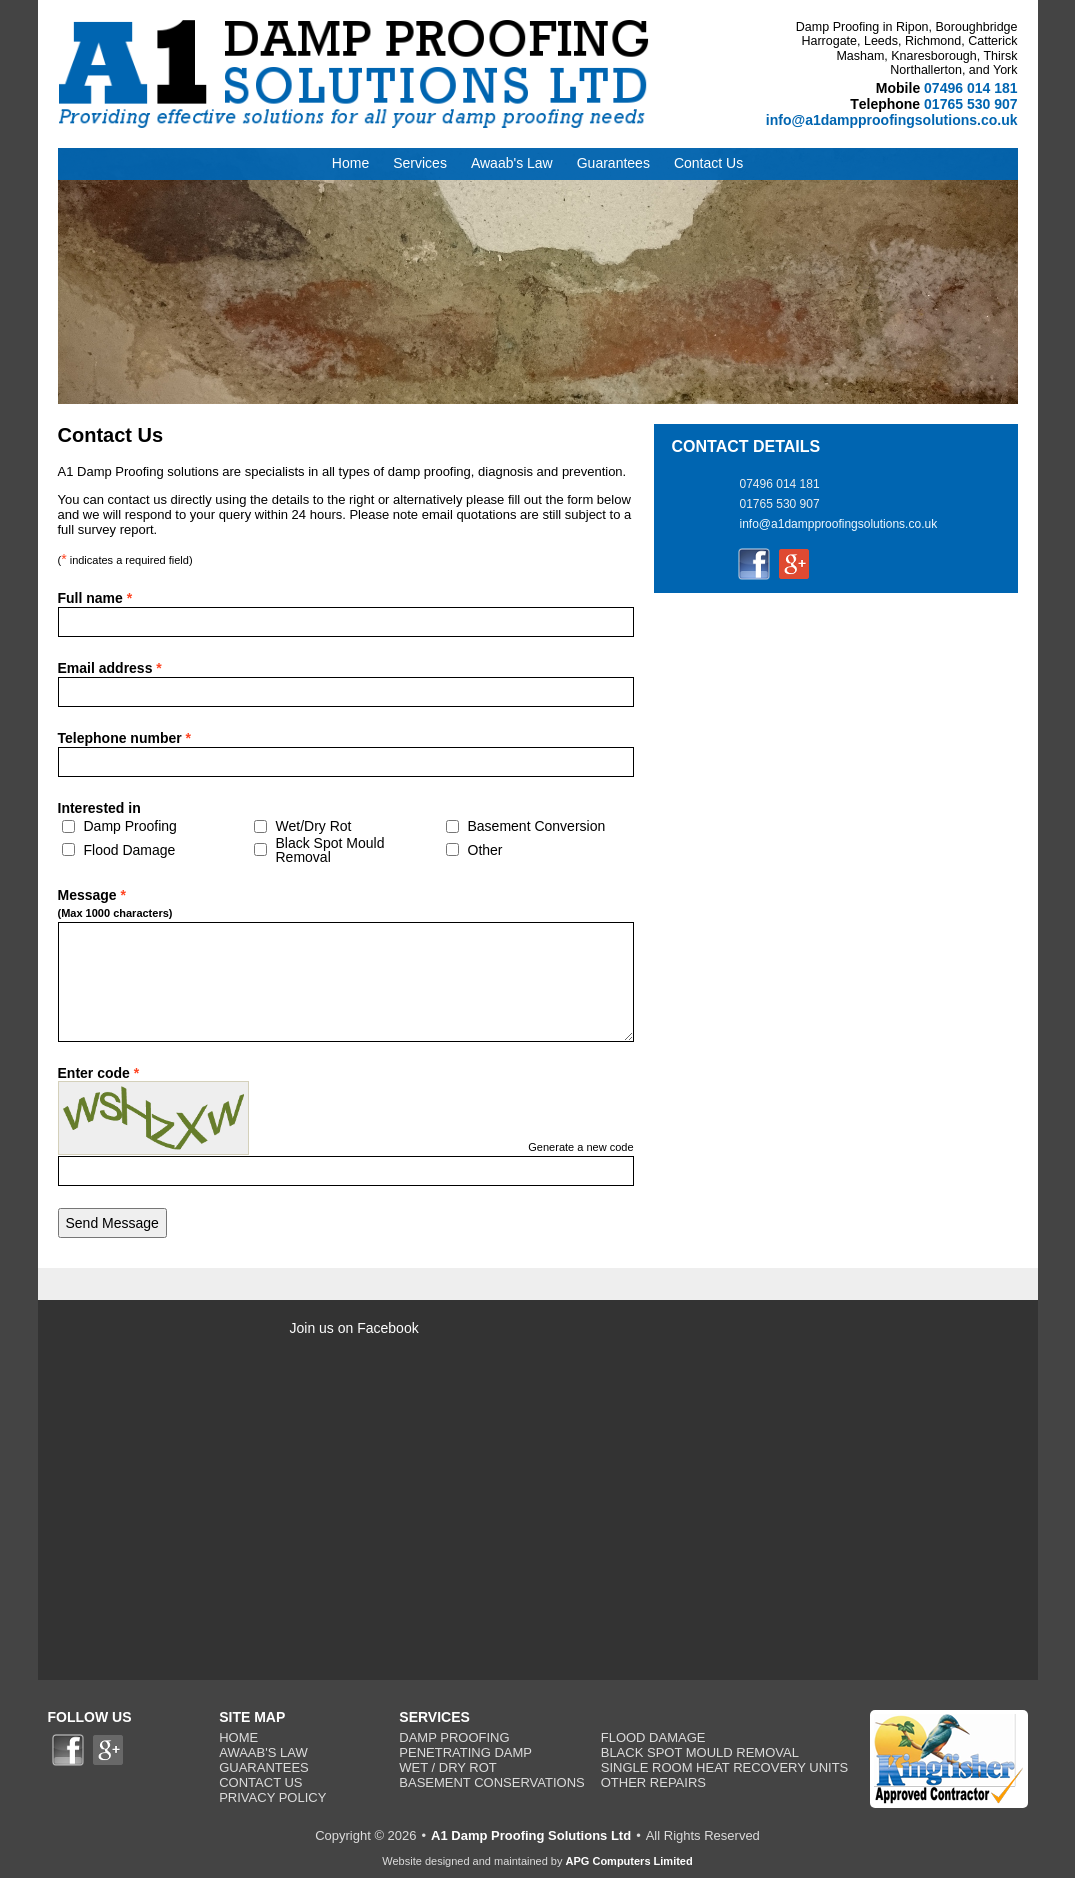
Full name (95, 598)
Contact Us (260, 1782)
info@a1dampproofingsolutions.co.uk (892, 120)
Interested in (99, 808)
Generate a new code (580, 1147)
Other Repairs (653, 1782)
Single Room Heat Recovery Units (725, 1767)
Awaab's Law (263, 1752)
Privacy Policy (272, 1797)
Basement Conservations (491, 1782)
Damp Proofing (130, 826)
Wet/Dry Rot (314, 826)
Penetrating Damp (465, 1752)
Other (485, 850)
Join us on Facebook (354, 1328)
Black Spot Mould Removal (330, 850)
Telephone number (125, 738)
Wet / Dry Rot (448, 1767)
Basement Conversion (537, 826)
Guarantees (264, 1767)
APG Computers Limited (629, 1861)
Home (238, 1737)
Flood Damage (130, 850)
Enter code (99, 1073)
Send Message (112, 1223)
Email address (110, 668)
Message (128, 904)
